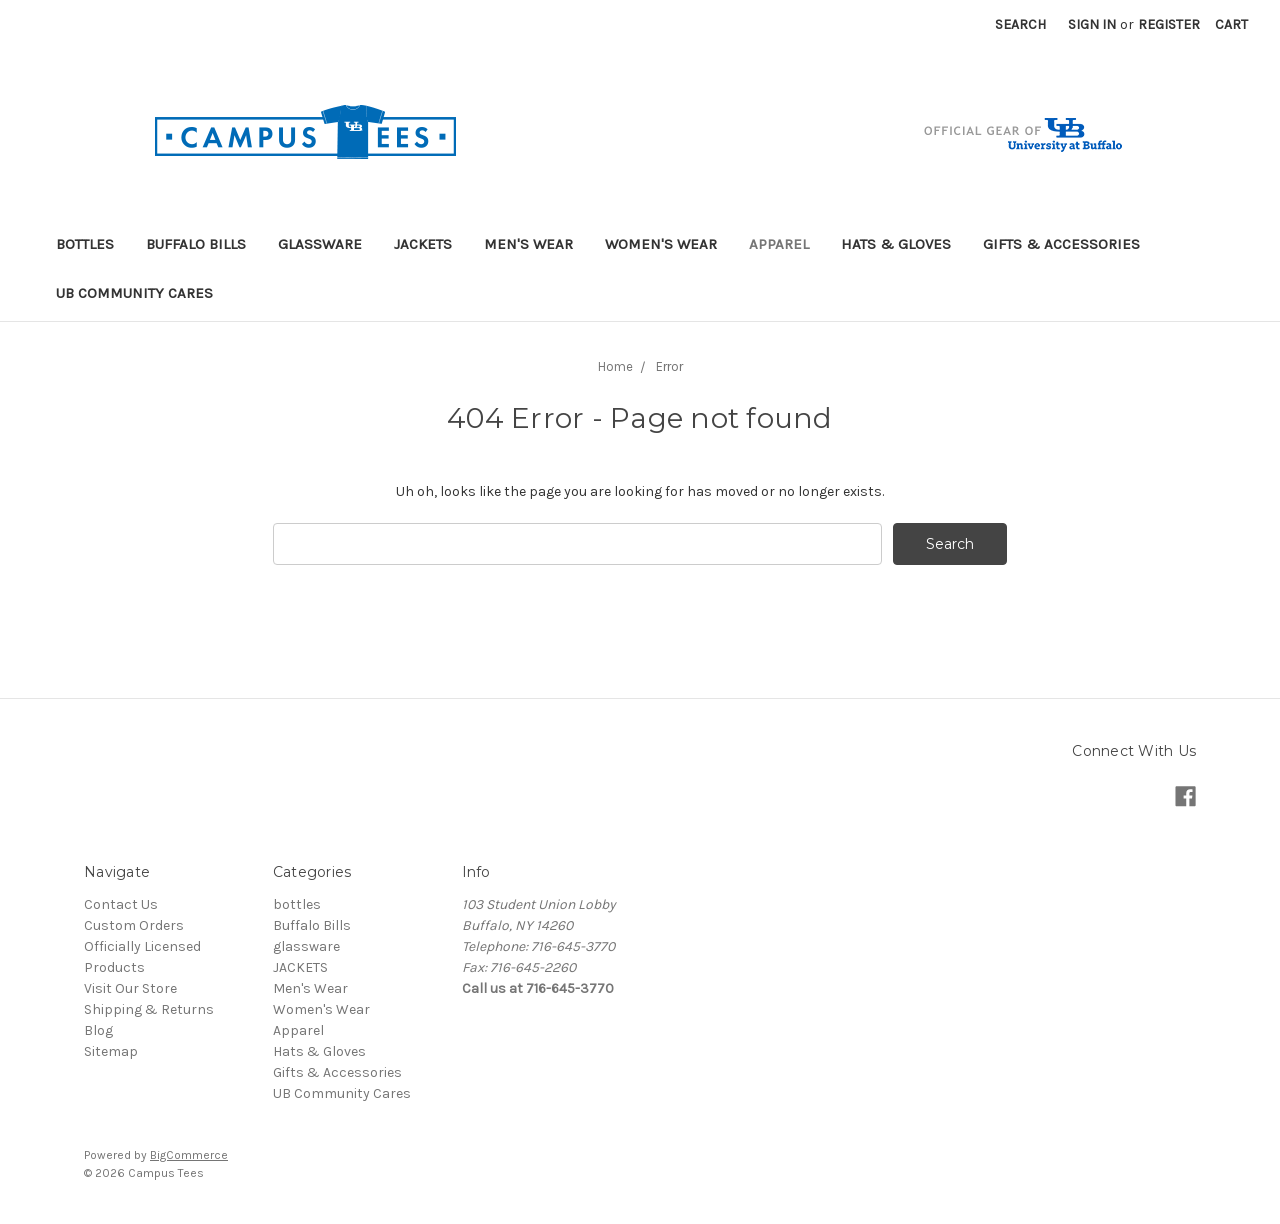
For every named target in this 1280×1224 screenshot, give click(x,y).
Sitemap (111, 1051)
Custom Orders (134, 925)
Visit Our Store (130, 988)
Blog (98, 1030)
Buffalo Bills (196, 244)
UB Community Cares (134, 293)
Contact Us (121, 904)
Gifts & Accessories (1061, 244)
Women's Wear (661, 244)
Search (1020, 24)
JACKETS (423, 244)
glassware (320, 244)
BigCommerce (189, 1155)
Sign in (1092, 24)
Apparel (779, 244)
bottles (85, 244)
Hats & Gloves (896, 244)
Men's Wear (528, 244)
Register (1169, 24)
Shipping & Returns (149, 1009)
